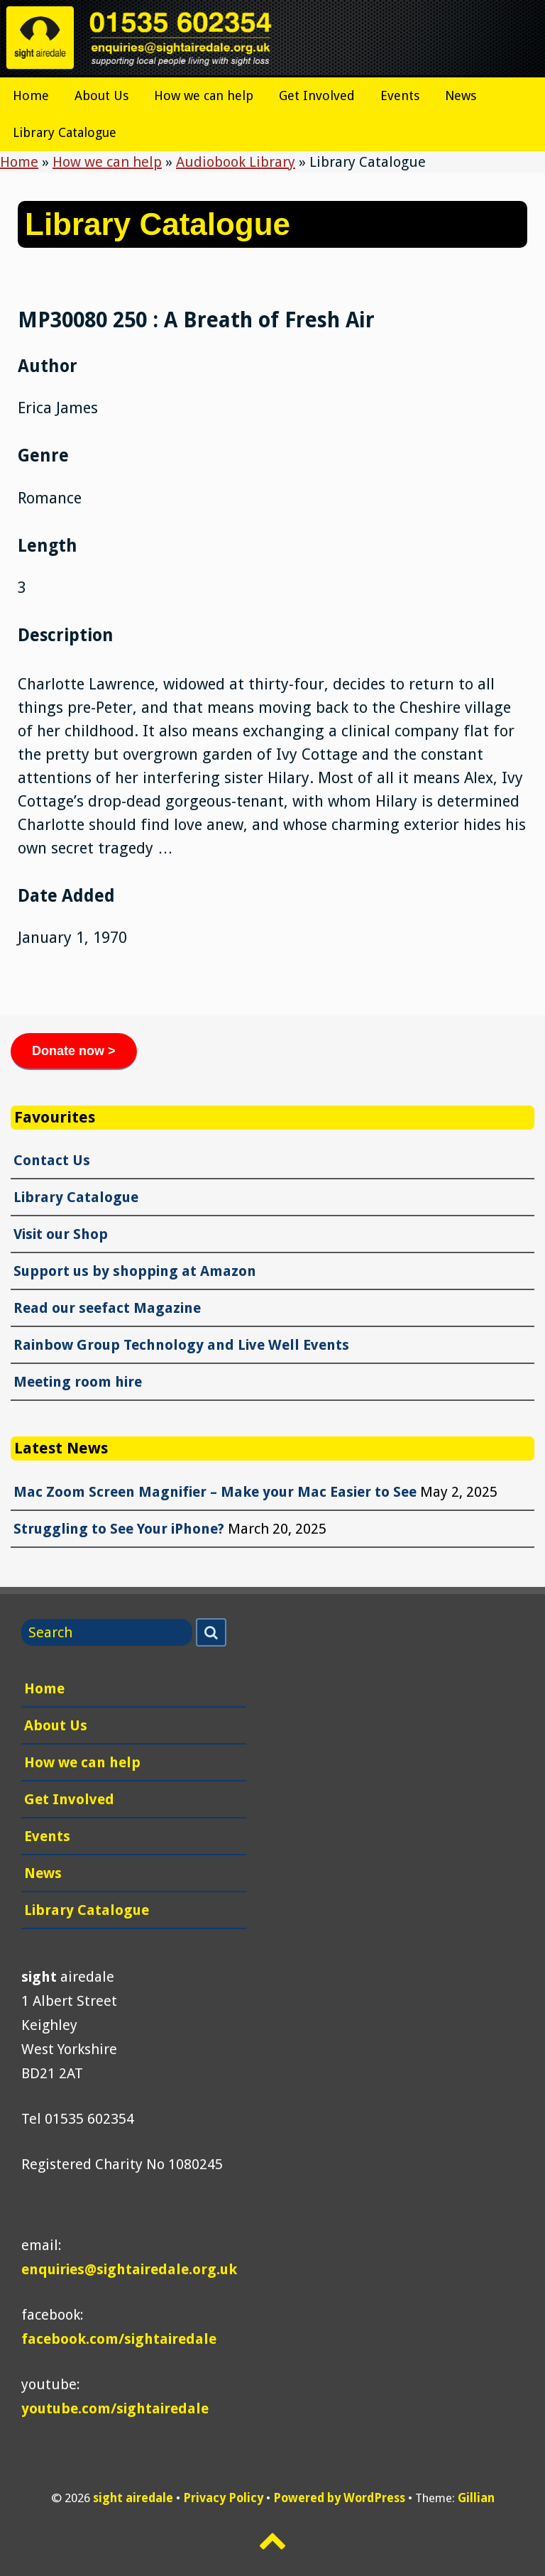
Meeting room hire (77, 1381)
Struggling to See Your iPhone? (118, 1528)
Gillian (476, 2498)
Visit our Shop (60, 1234)
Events (399, 95)
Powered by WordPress (339, 2498)
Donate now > (74, 1051)
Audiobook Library (235, 161)
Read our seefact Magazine (107, 1307)
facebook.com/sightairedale (118, 2338)
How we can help (203, 95)
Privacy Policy (223, 2498)
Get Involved (317, 95)
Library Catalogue (64, 132)
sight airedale (133, 2498)
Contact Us (51, 1160)
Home (31, 95)
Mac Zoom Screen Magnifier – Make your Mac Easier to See (215, 1491)
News (460, 95)
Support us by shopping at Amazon (134, 1270)
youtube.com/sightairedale (115, 2408)
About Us (101, 95)
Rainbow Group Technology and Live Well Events (181, 1344)
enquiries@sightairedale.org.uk (129, 2269)
